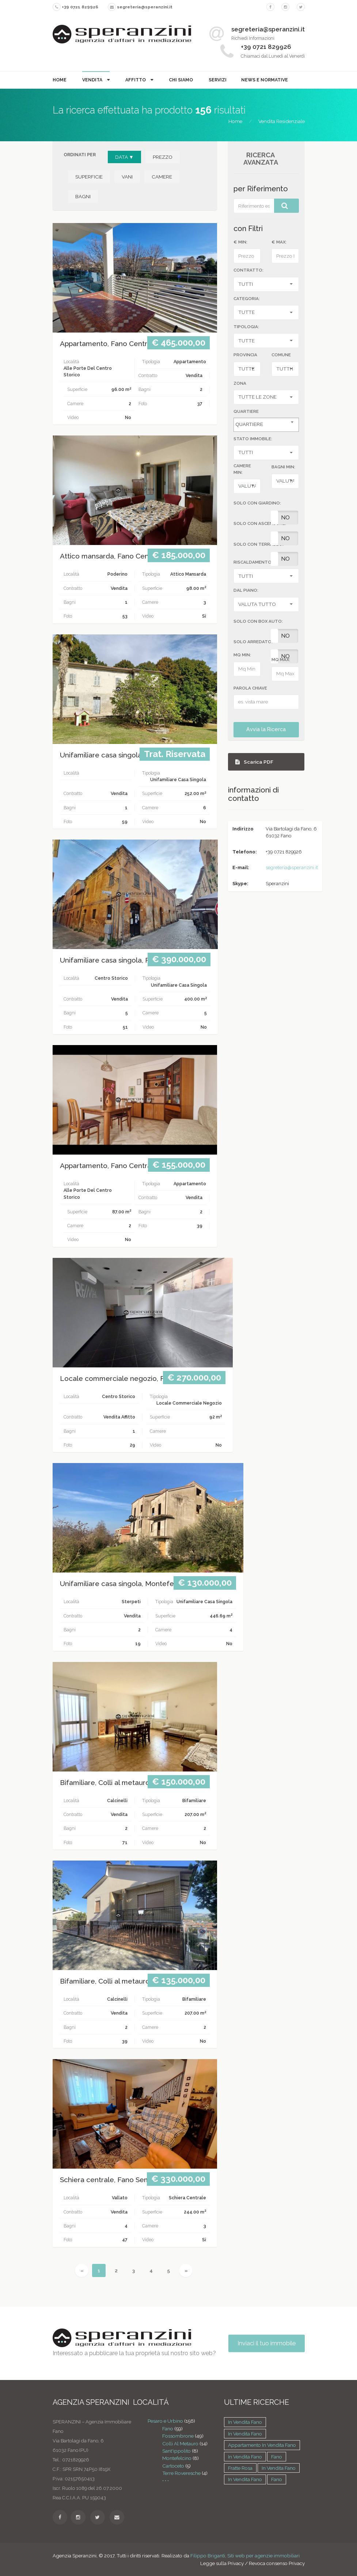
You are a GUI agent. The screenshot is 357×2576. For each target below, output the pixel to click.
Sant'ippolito (176, 2451)
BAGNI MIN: (283, 466)
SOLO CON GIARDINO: (257, 503)
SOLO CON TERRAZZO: (258, 544)
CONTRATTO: (248, 270)
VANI (127, 177)
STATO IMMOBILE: (252, 438)
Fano (167, 2428)
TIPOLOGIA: (246, 326)
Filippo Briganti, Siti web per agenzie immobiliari (245, 2555)
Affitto (136, 79)
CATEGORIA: (246, 298)
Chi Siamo (181, 79)
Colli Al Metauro (180, 2443)
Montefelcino (176, 2458)
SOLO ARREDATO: (253, 641)
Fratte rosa (240, 2468)
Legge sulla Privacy (222, 2563)
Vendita (92, 79)
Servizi (218, 79)
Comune (281, 354)
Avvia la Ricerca (266, 729)
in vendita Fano (245, 2422)
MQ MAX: (280, 659)
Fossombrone (178, 2436)
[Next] (186, 2270)
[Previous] (81, 2270)
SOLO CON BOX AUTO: (258, 621)
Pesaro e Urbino (165, 2421)
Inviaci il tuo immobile (267, 2342)
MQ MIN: (242, 654)
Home (60, 79)
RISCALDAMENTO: (253, 562)
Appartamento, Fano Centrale (108, 344)
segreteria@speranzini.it (292, 867)
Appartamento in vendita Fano (262, 2445)
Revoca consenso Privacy (277, 2563)
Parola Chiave (250, 688)
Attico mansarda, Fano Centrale (112, 556)
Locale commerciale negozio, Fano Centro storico (142, 1378)
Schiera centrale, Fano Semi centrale (120, 2180)
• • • (165, 2480)
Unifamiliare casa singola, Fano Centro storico (135, 960)
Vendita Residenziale (281, 121)
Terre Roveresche (181, 2473)
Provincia (245, 354)
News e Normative (264, 79)
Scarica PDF (254, 762)
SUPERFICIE (89, 177)
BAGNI (83, 196)
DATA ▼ (124, 157)
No (285, 517)
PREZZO (162, 157)
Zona (239, 383)
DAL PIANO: (245, 590)
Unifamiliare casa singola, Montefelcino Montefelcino (148, 1584)
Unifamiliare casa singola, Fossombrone (125, 755)
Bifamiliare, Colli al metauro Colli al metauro (131, 1782)
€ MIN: (240, 242)
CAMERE (162, 177)
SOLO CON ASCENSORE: (259, 523)
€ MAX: (278, 242)
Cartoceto (173, 2466)
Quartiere (246, 411)
